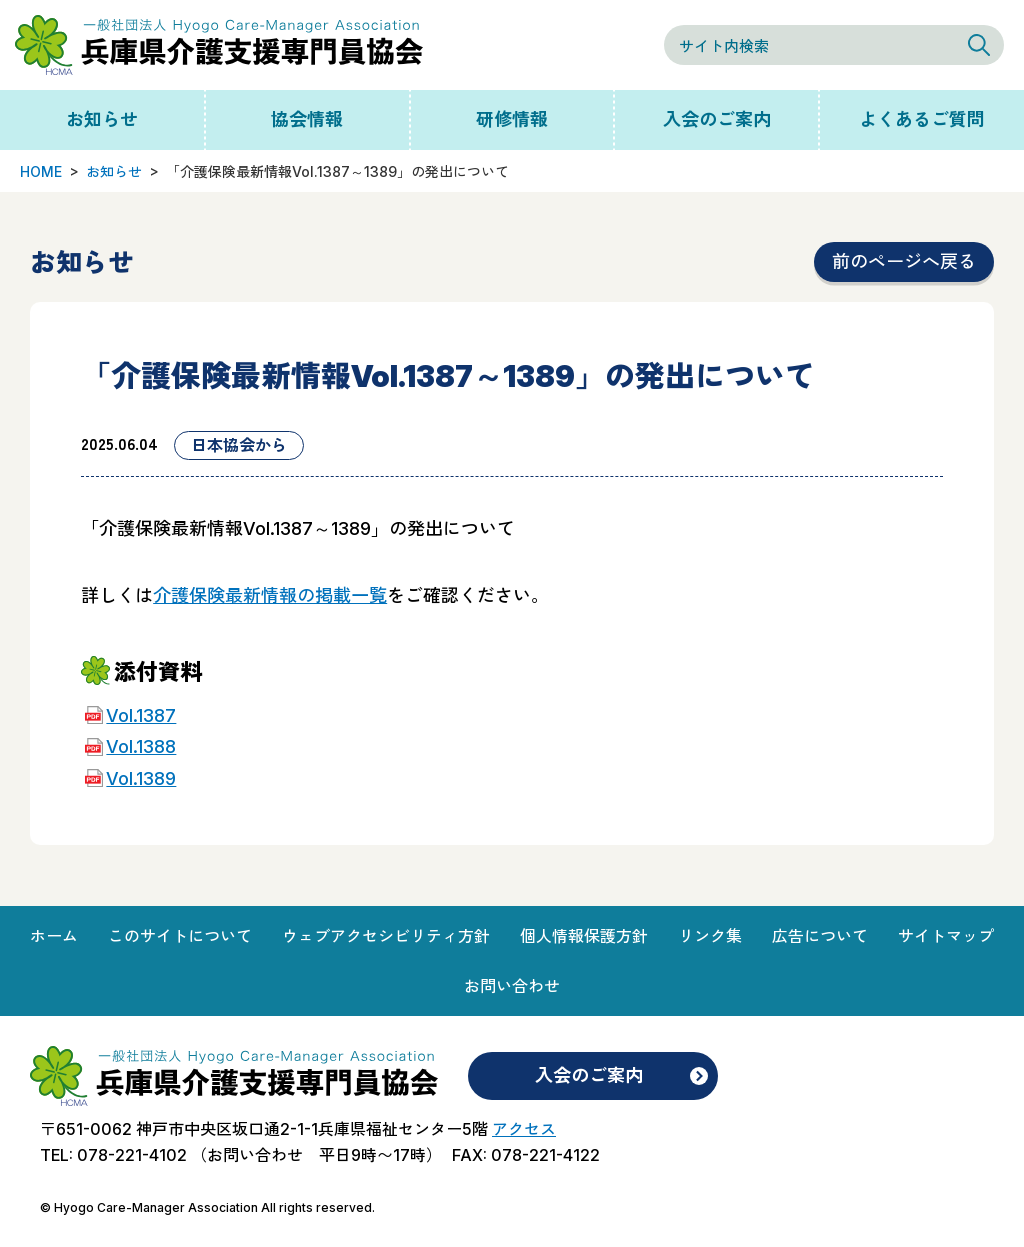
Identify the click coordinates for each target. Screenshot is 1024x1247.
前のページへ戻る (904, 261)
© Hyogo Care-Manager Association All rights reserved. (207, 1207)
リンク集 (710, 936)
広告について (820, 936)
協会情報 (307, 119)
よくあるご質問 (922, 119)
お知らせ (102, 119)
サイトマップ (946, 936)
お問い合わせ (512, 986)
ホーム (54, 936)
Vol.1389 (141, 778)
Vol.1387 (141, 715)
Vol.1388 (141, 746)
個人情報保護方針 (584, 936)
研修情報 (512, 119)
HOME (41, 171)
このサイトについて (180, 936)
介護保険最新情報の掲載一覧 (270, 595)
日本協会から (239, 445)
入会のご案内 (717, 119)
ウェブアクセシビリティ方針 (386, 936)
